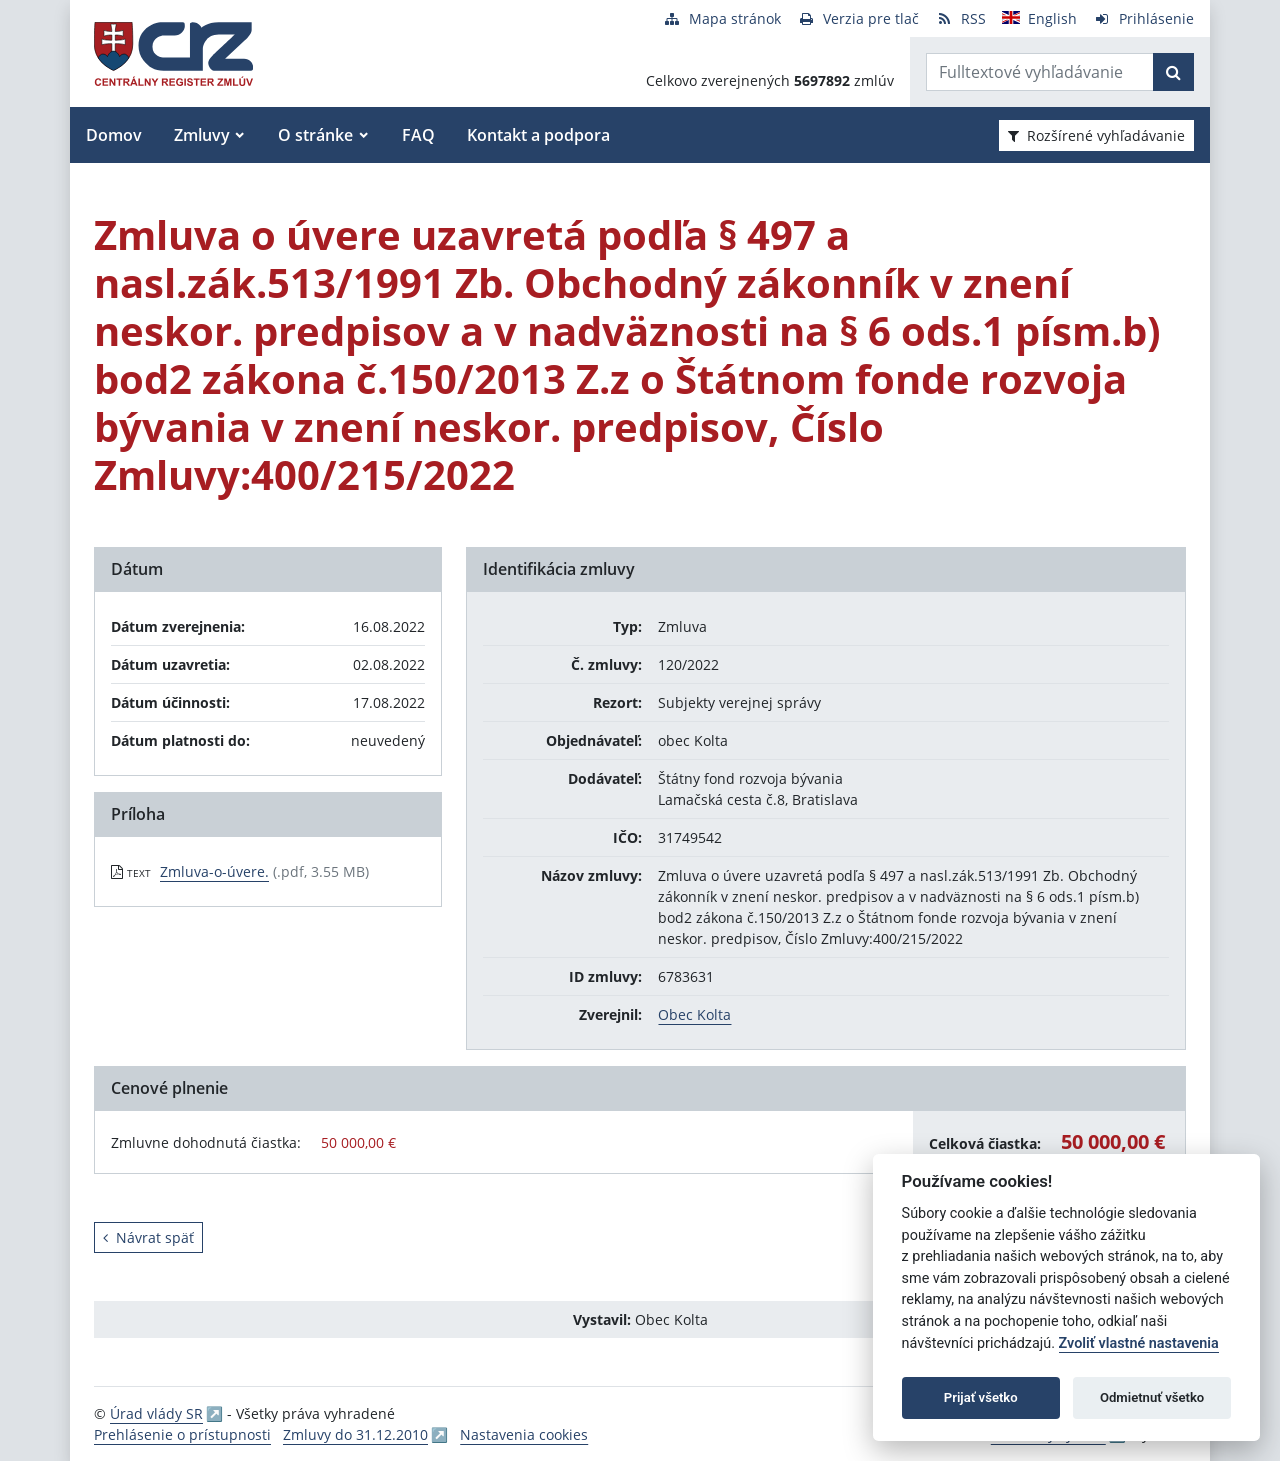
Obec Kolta (694, 1014)
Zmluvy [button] (202, 135)
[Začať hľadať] (1173, 72)
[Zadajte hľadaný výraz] (1040, 72)
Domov (114, 135)
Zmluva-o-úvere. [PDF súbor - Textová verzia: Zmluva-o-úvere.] (214, 871)
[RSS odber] (960, 18)
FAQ (418, 135)
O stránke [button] (315, 135)
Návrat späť (148, 1237)
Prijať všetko (981, 1397)
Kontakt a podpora (538, 135)
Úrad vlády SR (156, 1413)
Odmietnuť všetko (1152, 1397)
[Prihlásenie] (1143, 18)
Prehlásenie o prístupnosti (182, 1434)
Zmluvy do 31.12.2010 (355, 1434)
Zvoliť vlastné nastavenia (1139, 1343)
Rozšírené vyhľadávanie (1096, 135)
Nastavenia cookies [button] (524, 1434)
